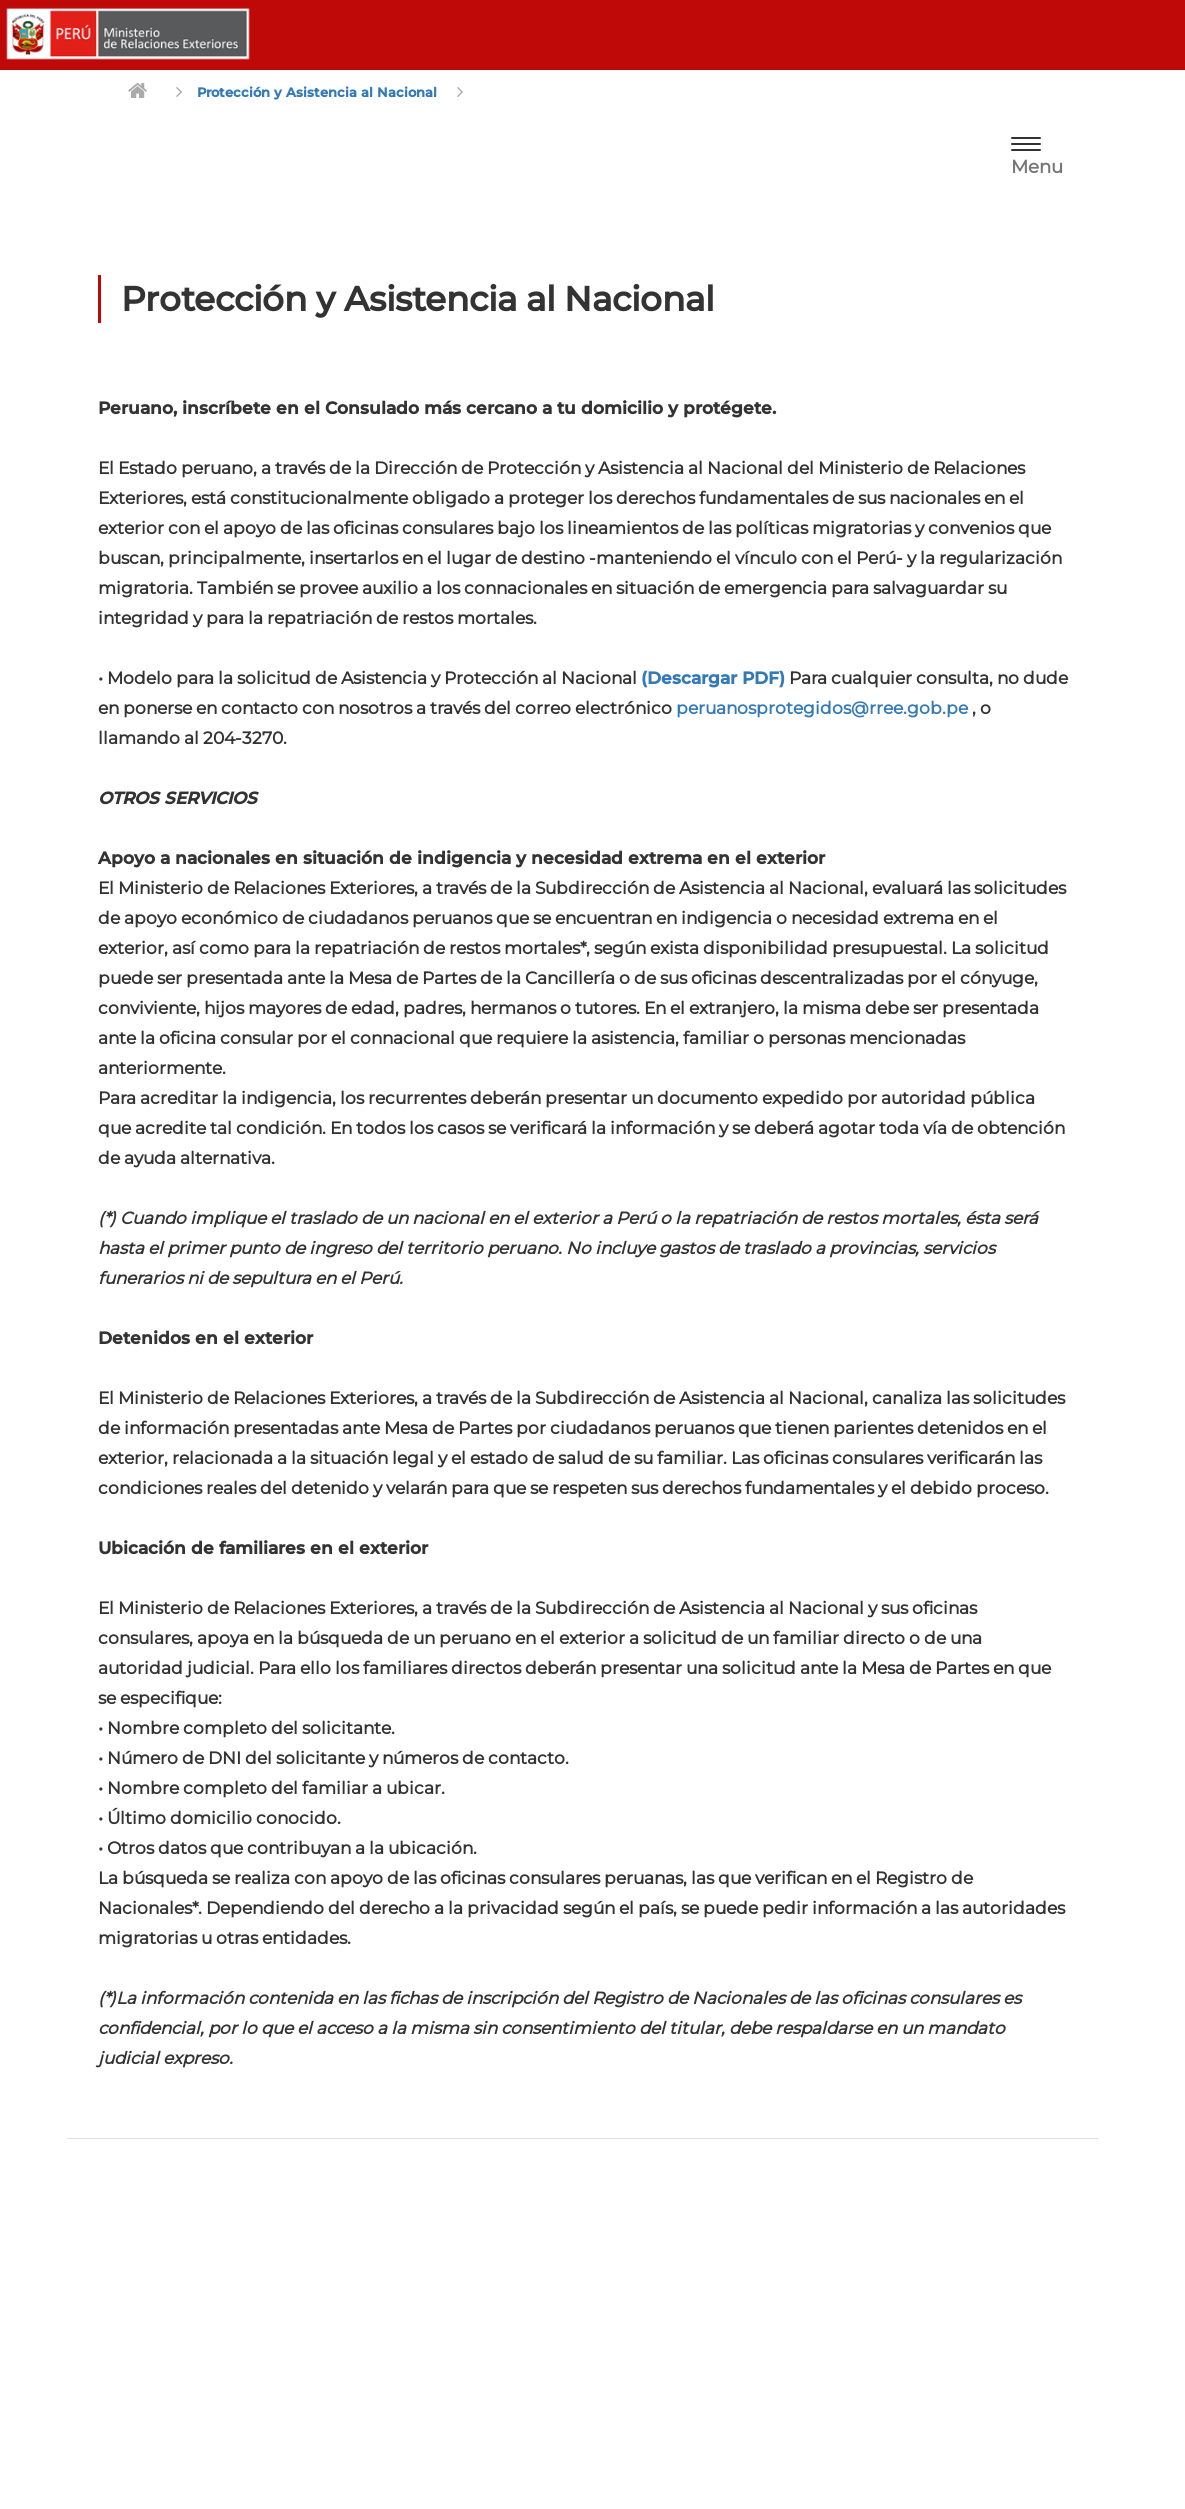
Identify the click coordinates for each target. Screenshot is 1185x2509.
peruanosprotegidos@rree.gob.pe (822, 708)
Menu (1037, 167)
